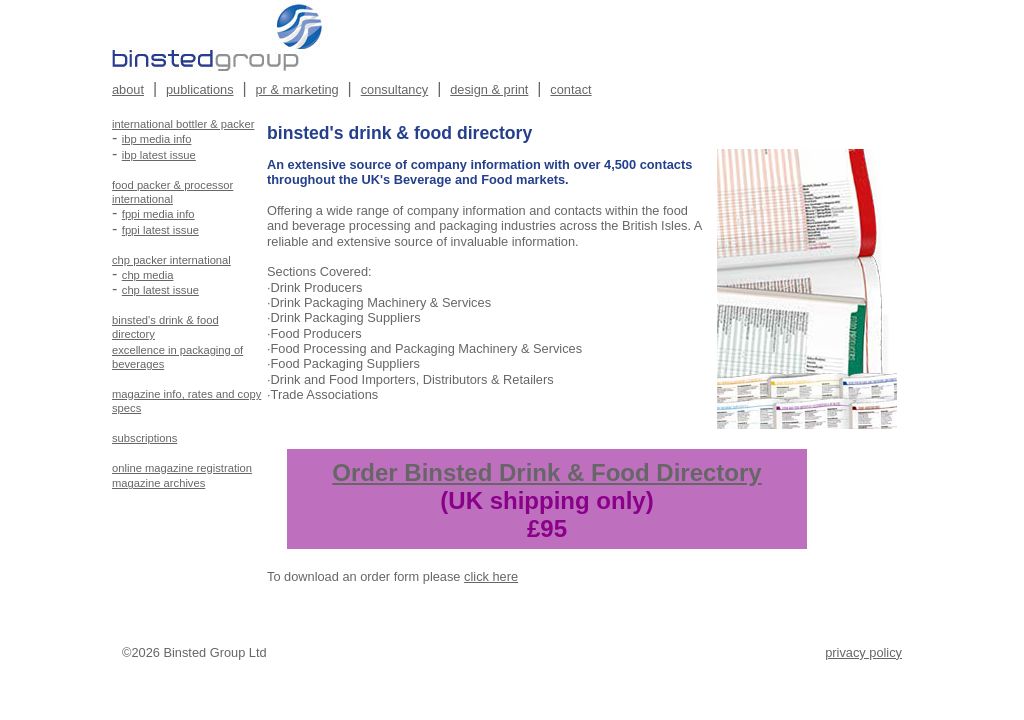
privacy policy (863, 652)
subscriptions (144, 438)
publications (200, 89)
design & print (489, 89)
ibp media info (157, 139)
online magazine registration (182, 468)
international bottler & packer (183, 124)
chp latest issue (160, 290)
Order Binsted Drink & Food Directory (546, 472)
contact (570, 89)
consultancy (395, 89)
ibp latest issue (159, 155)
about (128, 89)
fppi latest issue (160, 230)
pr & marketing (297, 89)
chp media (148, 275)
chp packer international (171, 260)
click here (491, 576)
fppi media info (158, 214)
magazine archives (158, 483)
